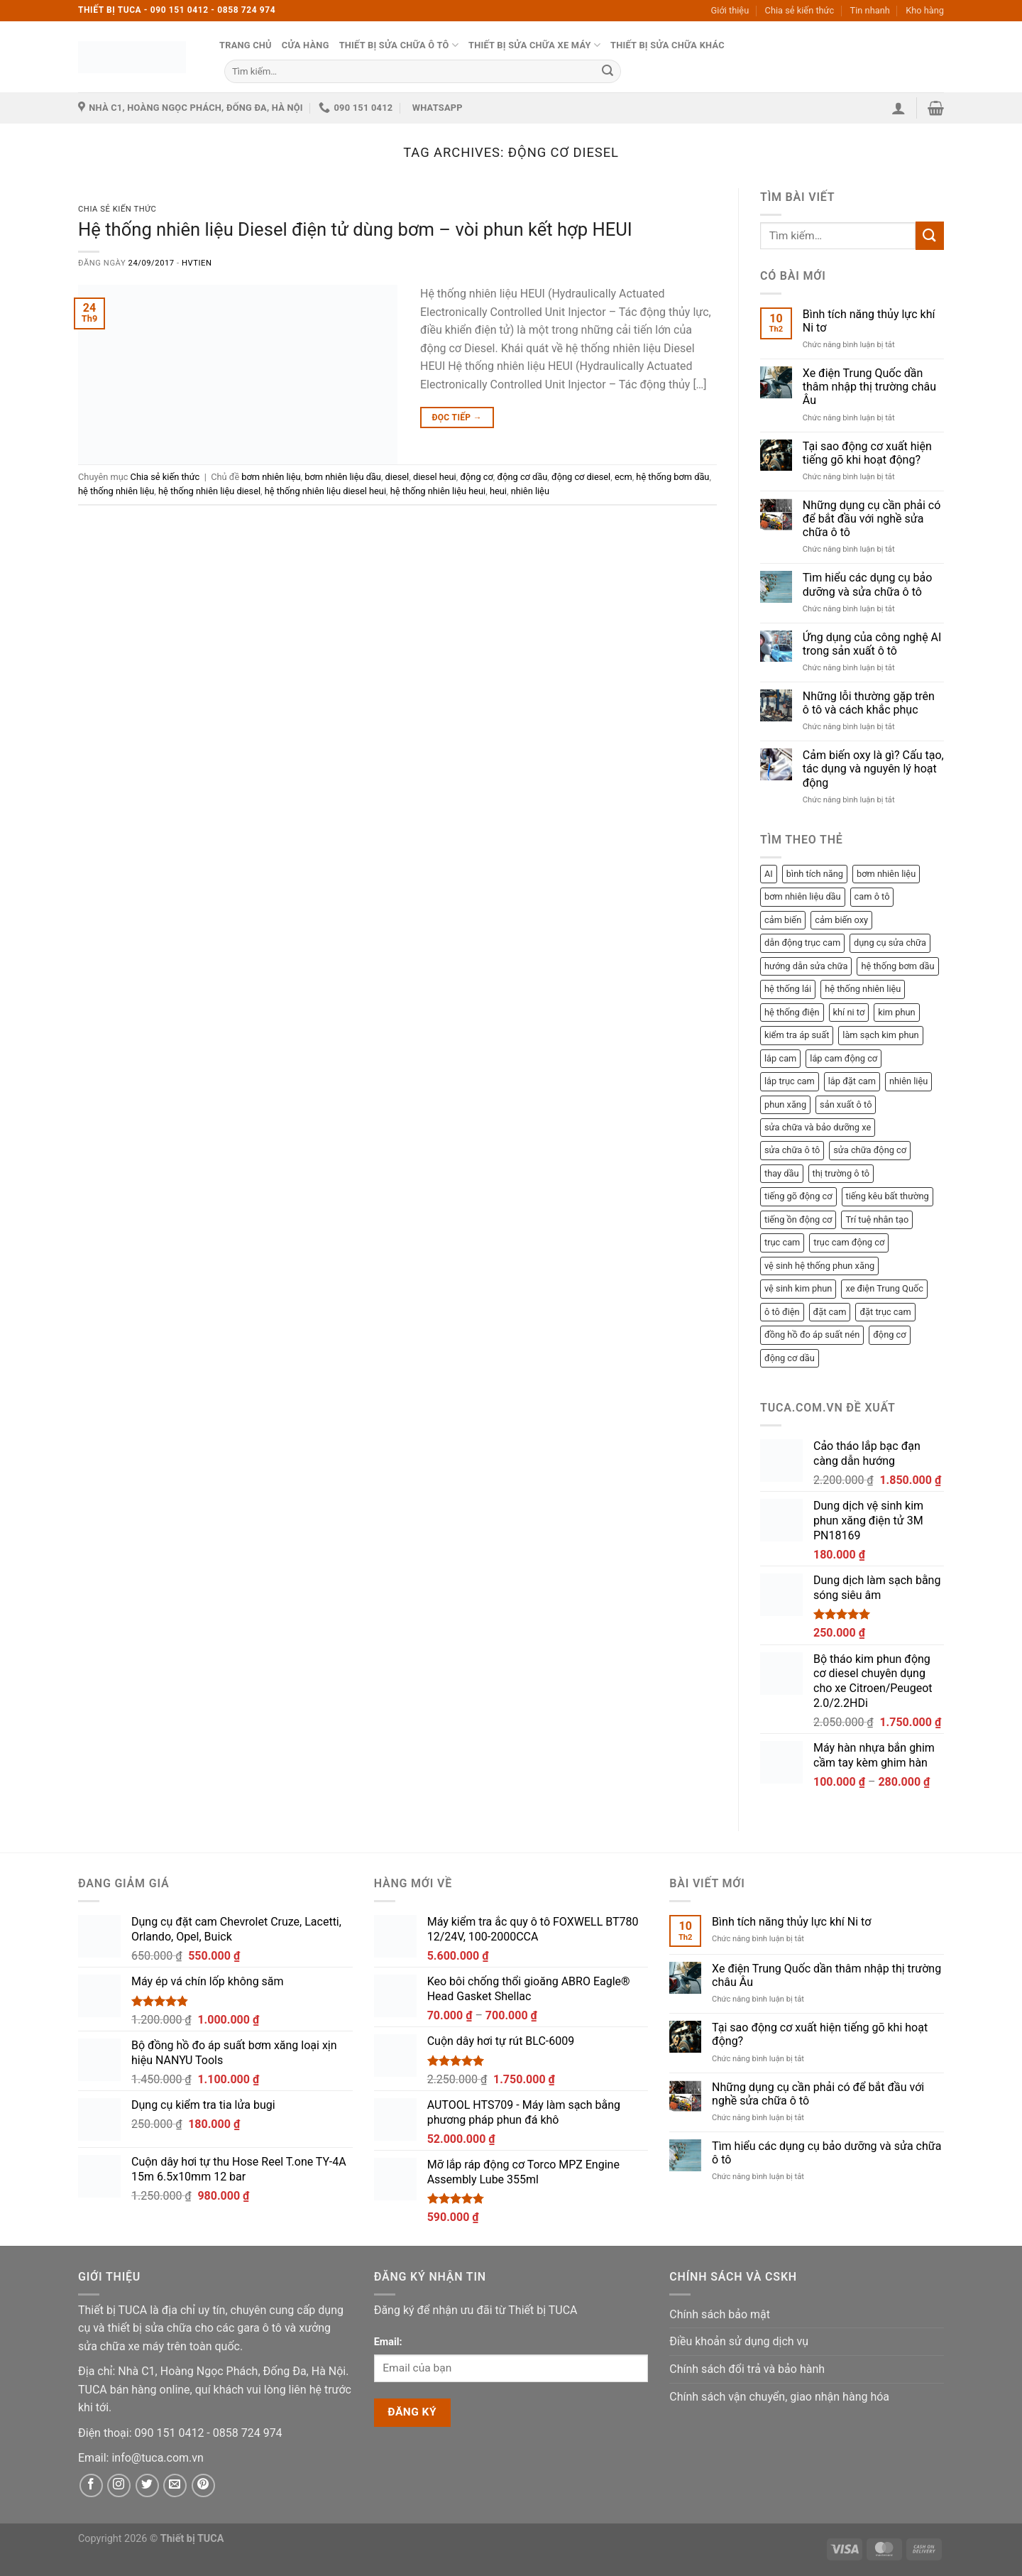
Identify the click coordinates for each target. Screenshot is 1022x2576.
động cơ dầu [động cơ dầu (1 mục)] (789, 1358)
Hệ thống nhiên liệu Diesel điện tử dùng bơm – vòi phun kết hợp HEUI (355, 229)
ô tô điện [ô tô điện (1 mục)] (782, 1311)
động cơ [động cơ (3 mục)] (889, 1334)
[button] (898, 108)
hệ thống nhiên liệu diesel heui (325, 491)
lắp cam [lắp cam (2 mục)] (780, 1058)
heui (498, 491)
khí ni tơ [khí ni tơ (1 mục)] (849, 1012)
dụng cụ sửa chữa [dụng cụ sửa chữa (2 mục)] (890, 942)
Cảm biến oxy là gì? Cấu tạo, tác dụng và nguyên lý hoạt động (873, 768)
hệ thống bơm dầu (672, 476)
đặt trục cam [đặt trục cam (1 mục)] (885, 1311)
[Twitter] (147, 2485)
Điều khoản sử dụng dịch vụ (738, 2341)
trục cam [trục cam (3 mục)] (782, 1242)
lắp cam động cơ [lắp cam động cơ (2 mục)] (843, 1058)
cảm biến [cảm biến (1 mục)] (782, 920)
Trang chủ (245, 45)
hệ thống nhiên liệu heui (437, 491)
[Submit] (607, 71)
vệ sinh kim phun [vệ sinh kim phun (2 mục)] (798, 1288)
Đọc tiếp (457, 418)
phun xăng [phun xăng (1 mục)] (785, 1104)
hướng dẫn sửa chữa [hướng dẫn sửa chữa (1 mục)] (805, 966)
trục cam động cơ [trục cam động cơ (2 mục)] (848, 1242)
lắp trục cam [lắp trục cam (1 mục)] (789, 1081)
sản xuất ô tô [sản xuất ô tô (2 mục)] (846, 1104)
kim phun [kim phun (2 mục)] (896, 1012)
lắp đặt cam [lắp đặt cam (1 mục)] (852, 1081)
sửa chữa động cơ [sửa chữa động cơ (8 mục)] (869, 1150)
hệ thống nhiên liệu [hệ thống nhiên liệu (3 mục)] (863, 988)
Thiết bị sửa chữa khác (667, 45)
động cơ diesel (580, 476)
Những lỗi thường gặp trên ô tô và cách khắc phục (869, 702)
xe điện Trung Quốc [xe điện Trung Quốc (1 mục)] (884, 1288)
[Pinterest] (203, 2485)
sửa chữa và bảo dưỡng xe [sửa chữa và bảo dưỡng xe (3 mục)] (817, 1127)
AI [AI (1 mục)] (768, 873)
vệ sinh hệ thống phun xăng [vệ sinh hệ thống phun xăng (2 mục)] (819, 1265)
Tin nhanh (870, 10)
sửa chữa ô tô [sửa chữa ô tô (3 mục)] (792, 1150)
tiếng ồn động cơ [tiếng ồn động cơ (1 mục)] (798, 1219)
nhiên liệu (530, 491)
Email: (388, 2342)
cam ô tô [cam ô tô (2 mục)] (872, 896)
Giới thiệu (730, 10)
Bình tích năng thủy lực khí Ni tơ (869, 320)
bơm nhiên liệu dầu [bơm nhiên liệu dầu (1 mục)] (802, 896)
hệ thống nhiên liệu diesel (209, 491)
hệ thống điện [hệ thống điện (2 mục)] (792, 1012)
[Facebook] (91, 2485)
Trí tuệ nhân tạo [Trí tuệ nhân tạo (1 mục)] (876, 1219)
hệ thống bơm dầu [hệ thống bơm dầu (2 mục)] (897, 966)
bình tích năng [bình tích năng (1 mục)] (814, 873)
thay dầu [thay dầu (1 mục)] (781, 1173)
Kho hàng (925, 10)
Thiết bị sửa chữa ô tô (398, 45)
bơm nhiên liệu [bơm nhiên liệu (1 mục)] (886, 873)
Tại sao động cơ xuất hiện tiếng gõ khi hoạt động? (867, 453)
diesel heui (434, 476)
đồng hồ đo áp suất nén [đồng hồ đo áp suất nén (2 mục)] (811, 1334)
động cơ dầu (523, 476)
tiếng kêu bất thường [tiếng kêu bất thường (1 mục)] (887, 1196)
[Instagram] (119, 2485)
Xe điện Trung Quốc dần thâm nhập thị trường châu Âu (869, 386)
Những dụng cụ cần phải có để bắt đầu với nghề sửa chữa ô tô (871, 518)
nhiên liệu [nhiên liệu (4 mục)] (908, 1081)
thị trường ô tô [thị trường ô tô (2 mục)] (841, 1173)
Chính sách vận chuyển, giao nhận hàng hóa (779, 2396)
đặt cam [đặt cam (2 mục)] (830, 1311)
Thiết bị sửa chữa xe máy (534, 45)
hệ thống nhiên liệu (116, 491)
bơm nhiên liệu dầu (342, 476)
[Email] (157, 2458)
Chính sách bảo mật (719, 2314)
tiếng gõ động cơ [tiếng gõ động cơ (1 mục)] (798, 1196)
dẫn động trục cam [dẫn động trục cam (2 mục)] (802, 942)
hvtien (197, 263)
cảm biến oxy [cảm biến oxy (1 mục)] (841, 920)
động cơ (476, 476)
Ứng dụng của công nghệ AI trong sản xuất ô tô (872, 644)
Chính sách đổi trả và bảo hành (747, 2369)
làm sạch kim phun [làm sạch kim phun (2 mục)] (880, 1035)
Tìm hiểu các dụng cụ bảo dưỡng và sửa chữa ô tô (868, 584)
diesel (397, 476)
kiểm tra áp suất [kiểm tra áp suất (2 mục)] (796, 1035)
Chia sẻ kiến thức (800, 10)
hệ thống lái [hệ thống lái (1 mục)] (787, 988)
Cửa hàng (305, 45)
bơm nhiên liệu (270, 476)
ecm (623, 476)
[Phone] (171, 2433)
